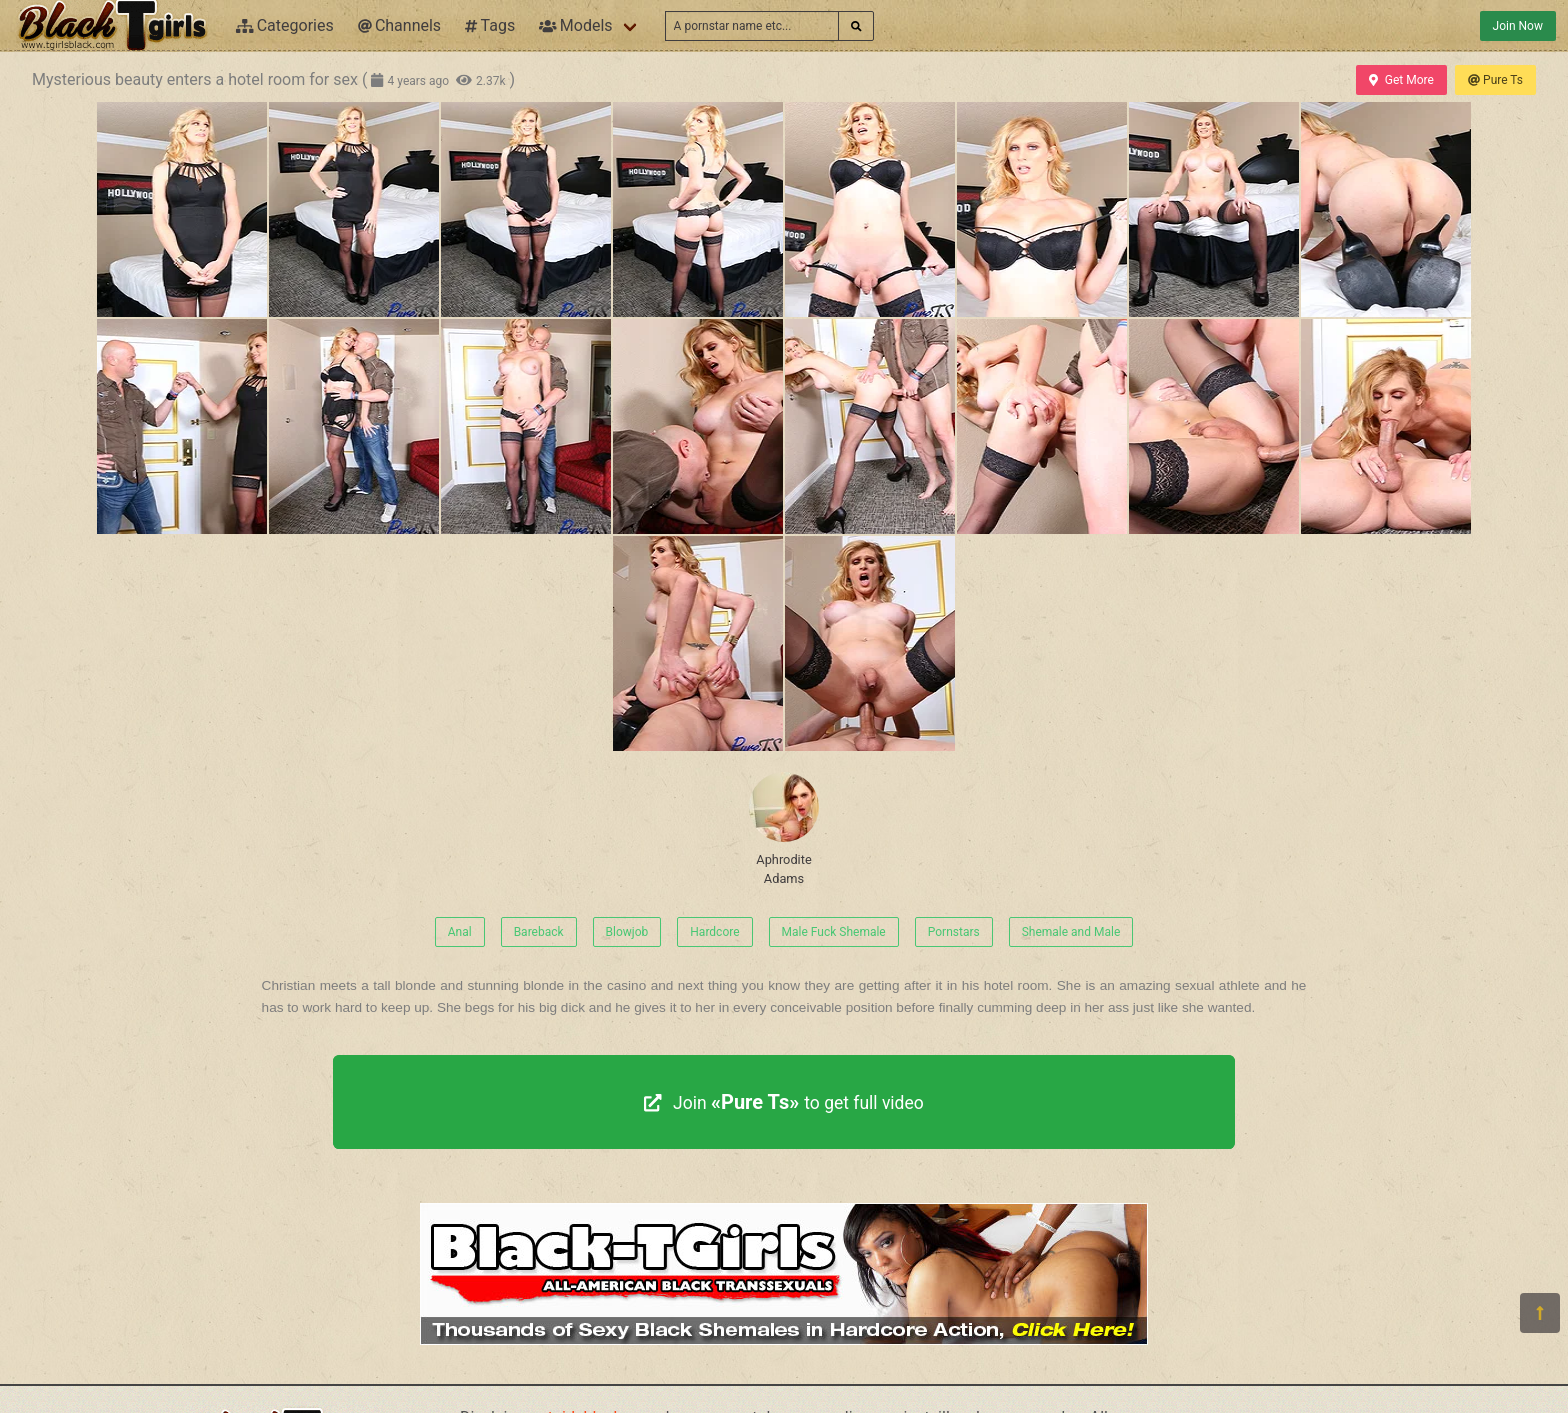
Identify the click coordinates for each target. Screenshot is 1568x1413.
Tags (490, 25)
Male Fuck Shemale (834, 932)
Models (575, 25)
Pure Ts (1495, 80)
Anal (460, 932)
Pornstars (954, 932)
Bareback (539, 932)
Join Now (1518, 26)
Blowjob (627, 932)
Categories (285, 25)
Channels (399, 25)
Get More (1401, 80)
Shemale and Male (1071, 932)
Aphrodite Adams (784, 829)
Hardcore (714, 932)
